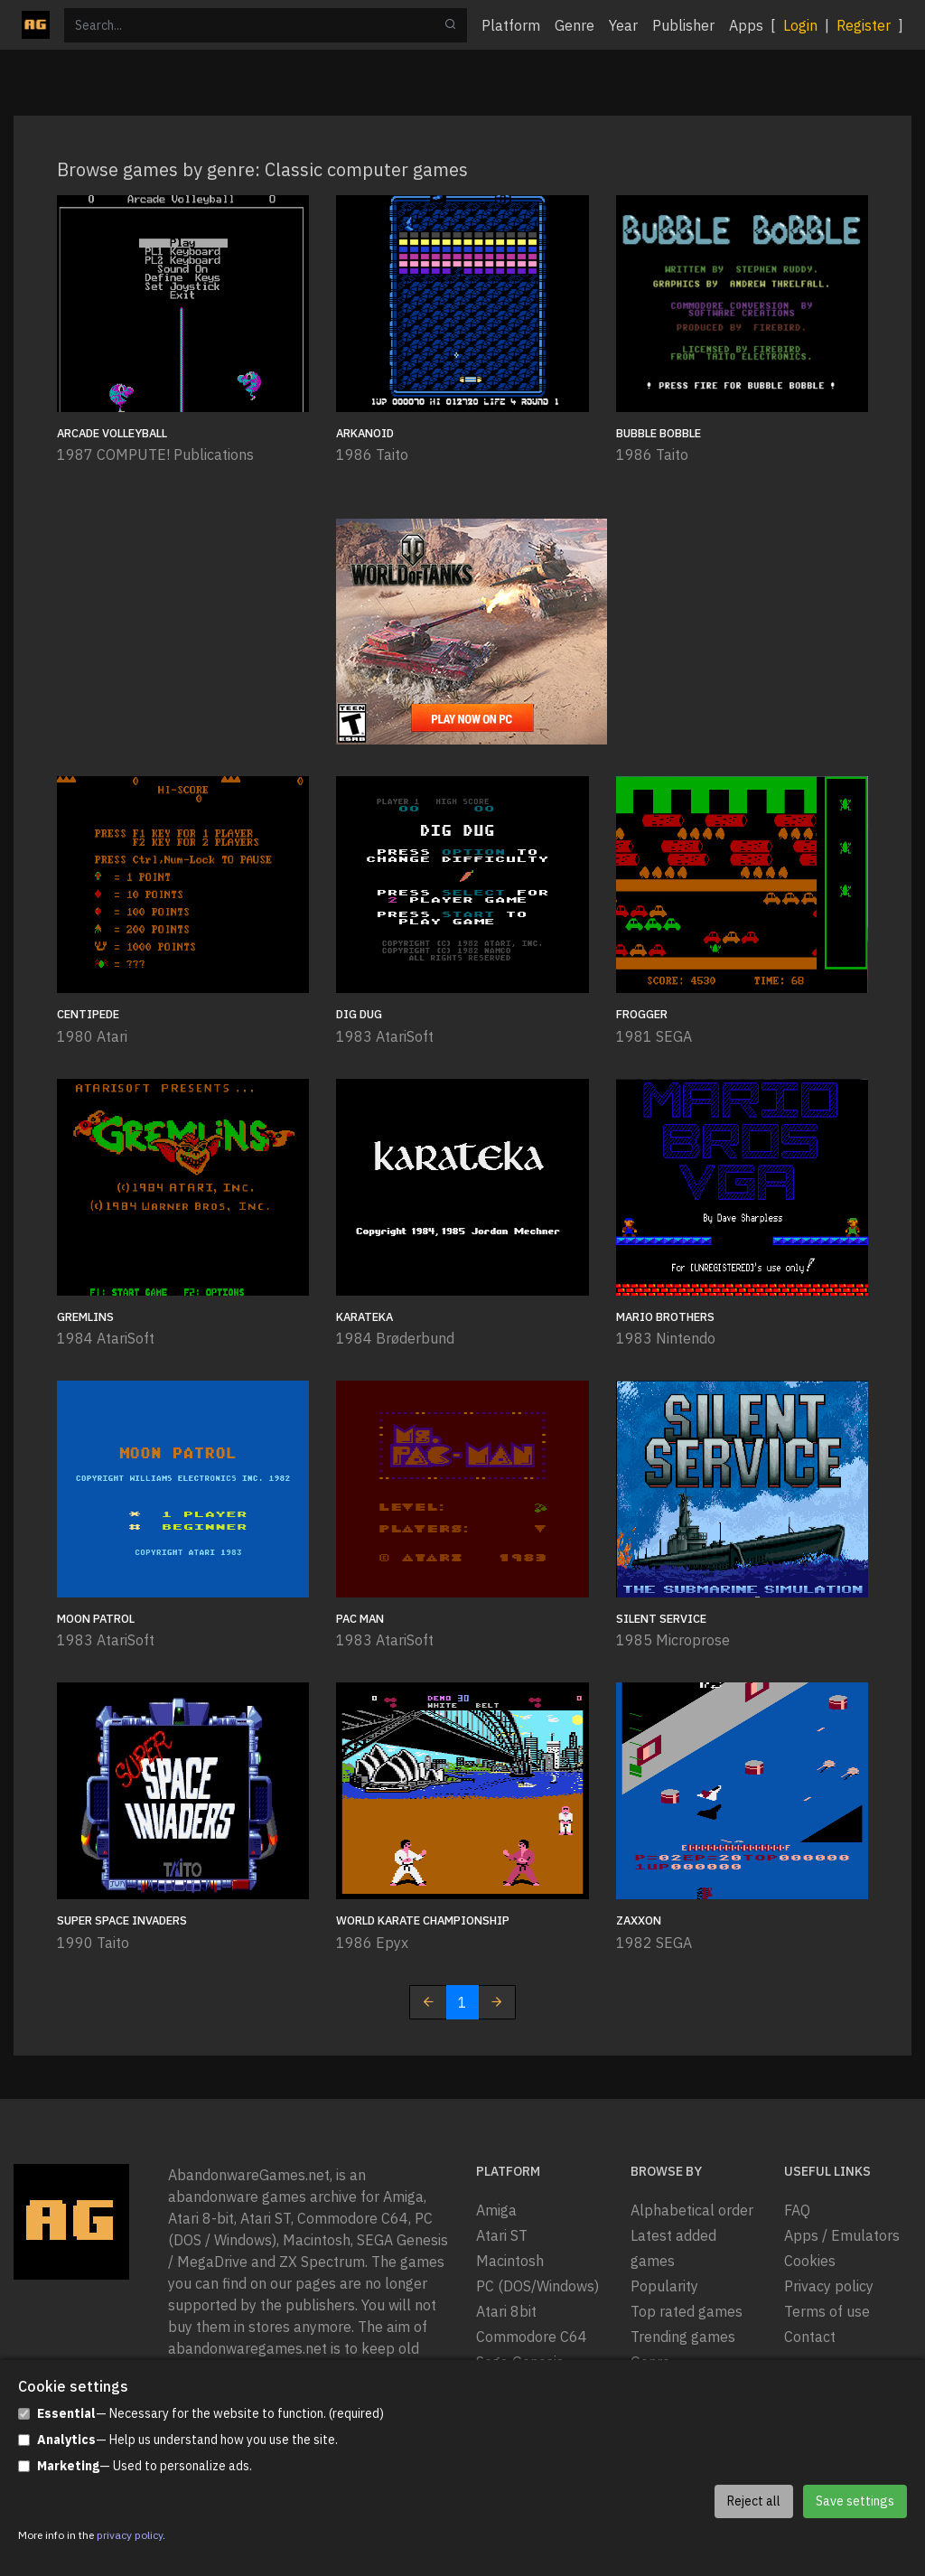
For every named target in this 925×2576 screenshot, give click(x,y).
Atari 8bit (506, 2311)
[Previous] (428, 2002)
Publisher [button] (683, 25)
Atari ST (502, 2235)
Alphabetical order (692, 2210)
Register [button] (863, 25)
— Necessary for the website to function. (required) (201, 2413)
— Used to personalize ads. (135, 2466)
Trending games (683, 2337)
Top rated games (687, 2311)
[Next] (497, 2002)
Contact (810, 2337)
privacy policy (130, 2535)
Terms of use (827, 2311)
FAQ (797, 2210)
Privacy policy (829, 2286)
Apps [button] (746, 25)
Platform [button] (510, 25)
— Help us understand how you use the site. (178, 2440)
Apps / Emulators (842, 2235)
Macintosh (510, 2261)
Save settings (855, 2501)
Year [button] (623, 25)
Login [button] (800, 25)
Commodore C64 (531, 2337)
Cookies (810, 2261)
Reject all (753, 2501)
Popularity (664, 2286)
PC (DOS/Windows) (537, 2286)
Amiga (496, 2210)
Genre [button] (574, 25)
